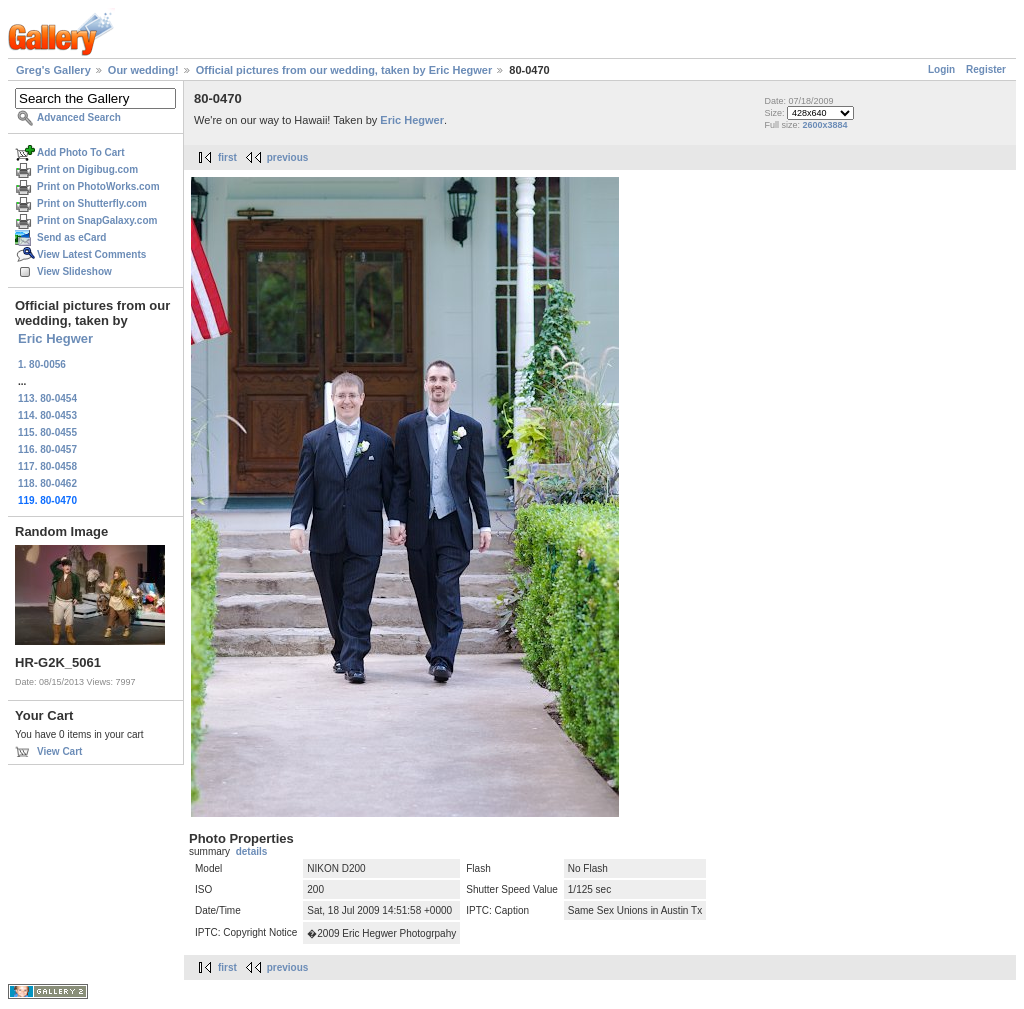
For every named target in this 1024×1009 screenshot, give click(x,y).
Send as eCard (71, 237)
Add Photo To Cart (81, 152)
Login (941, 69)
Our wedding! (143, 70)
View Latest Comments (91, 254)
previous (288, 157)
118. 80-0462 (47, 483)
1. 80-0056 (42, 364)
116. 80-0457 (47, 449)
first (227, 157)
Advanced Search (79, 117)
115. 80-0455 (47, 432)
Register (986, 69)
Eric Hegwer (55, 338)
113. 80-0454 (47, 398)
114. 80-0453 (47, 415)
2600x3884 (824, 125)
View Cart (59, 751)
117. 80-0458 (47, 466)
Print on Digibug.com (87, 169)
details (252, 851)
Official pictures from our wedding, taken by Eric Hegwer (344, 70)
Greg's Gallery (53, 70)
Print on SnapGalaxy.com (97, 220)
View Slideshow (74, 271)
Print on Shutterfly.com (92, 203)
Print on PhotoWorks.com (98, 186)
